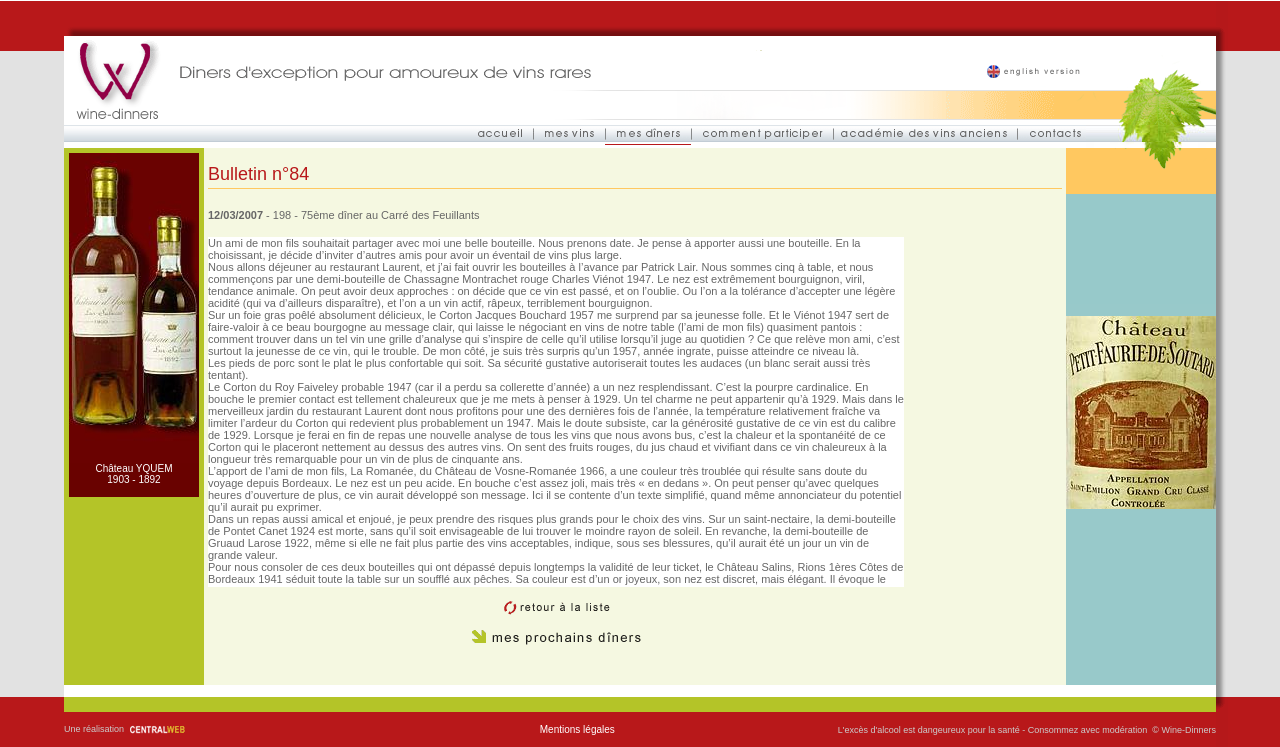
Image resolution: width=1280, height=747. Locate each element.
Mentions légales (577, 729)
